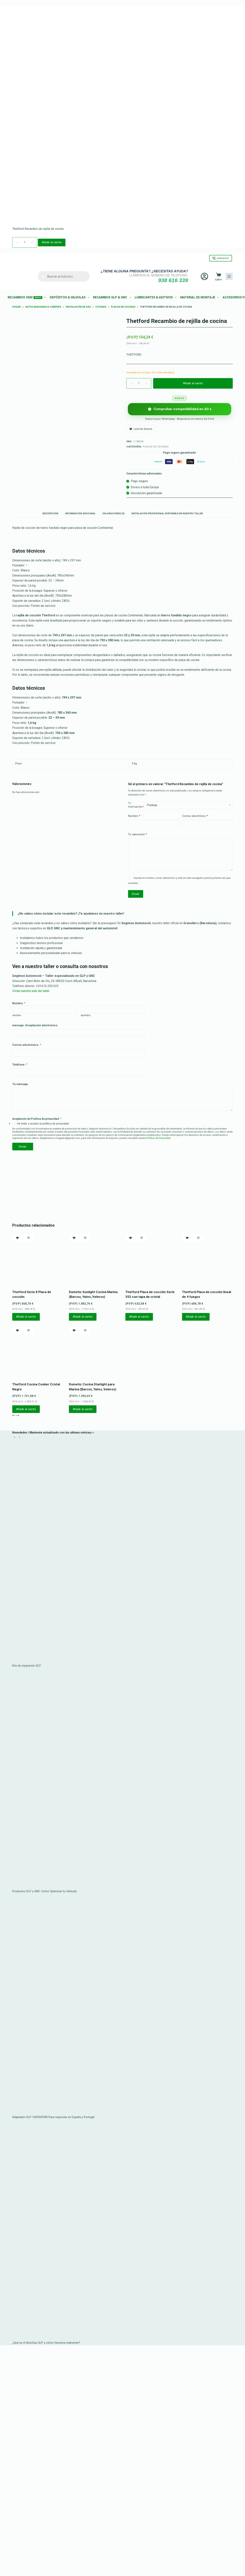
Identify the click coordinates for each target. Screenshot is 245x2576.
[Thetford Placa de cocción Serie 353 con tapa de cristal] (150, 1259)
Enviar (135, 894)
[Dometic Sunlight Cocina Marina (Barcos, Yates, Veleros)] (94, 1259)
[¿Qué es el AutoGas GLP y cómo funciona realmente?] (122, 2230)
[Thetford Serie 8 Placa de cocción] (37, 1259)
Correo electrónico (195, 816)
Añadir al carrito (52, 242)
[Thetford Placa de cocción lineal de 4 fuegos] (207, 1259)
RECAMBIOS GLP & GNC (112, 297)
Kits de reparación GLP (26, 1665)
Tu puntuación (136, 805)
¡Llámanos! (220, 258)
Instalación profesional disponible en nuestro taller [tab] (167, 513)
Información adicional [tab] (80, 513)
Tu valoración (137, 834)
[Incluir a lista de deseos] (140, 429)
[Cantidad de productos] (24, 242)
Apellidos (85, 1015)
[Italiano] (237, 259)
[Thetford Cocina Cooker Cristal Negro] (37, 1351)
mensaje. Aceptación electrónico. (35, 1025)
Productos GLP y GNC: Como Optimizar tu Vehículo (44, 1891)
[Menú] (229, 276)
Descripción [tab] (50, 513)
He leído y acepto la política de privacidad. (43, 1123)
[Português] (237, 257)
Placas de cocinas (156, 446)
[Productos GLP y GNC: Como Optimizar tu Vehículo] (122, 1778)
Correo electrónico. (26, 1045)
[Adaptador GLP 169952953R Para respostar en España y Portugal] (122, 2004)
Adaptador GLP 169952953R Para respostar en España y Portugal (53, 2117)
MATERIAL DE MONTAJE (200, 297)
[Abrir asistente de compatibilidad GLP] (179, 409)
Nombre (134, 816)
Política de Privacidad (158, 1138)
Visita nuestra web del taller (31, 991)
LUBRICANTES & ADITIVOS (156, 297)
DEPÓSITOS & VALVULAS (70, 297)
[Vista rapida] (28, 1238)
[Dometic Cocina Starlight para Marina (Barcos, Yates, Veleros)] (94, 1351)
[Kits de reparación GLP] (122, 1552)
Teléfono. (19, 1064)
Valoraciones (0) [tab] (113, 513)
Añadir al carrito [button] (26, 1316)
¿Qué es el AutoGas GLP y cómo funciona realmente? (46, 2342)
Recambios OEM (27, 297)
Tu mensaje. (20, 1084)
